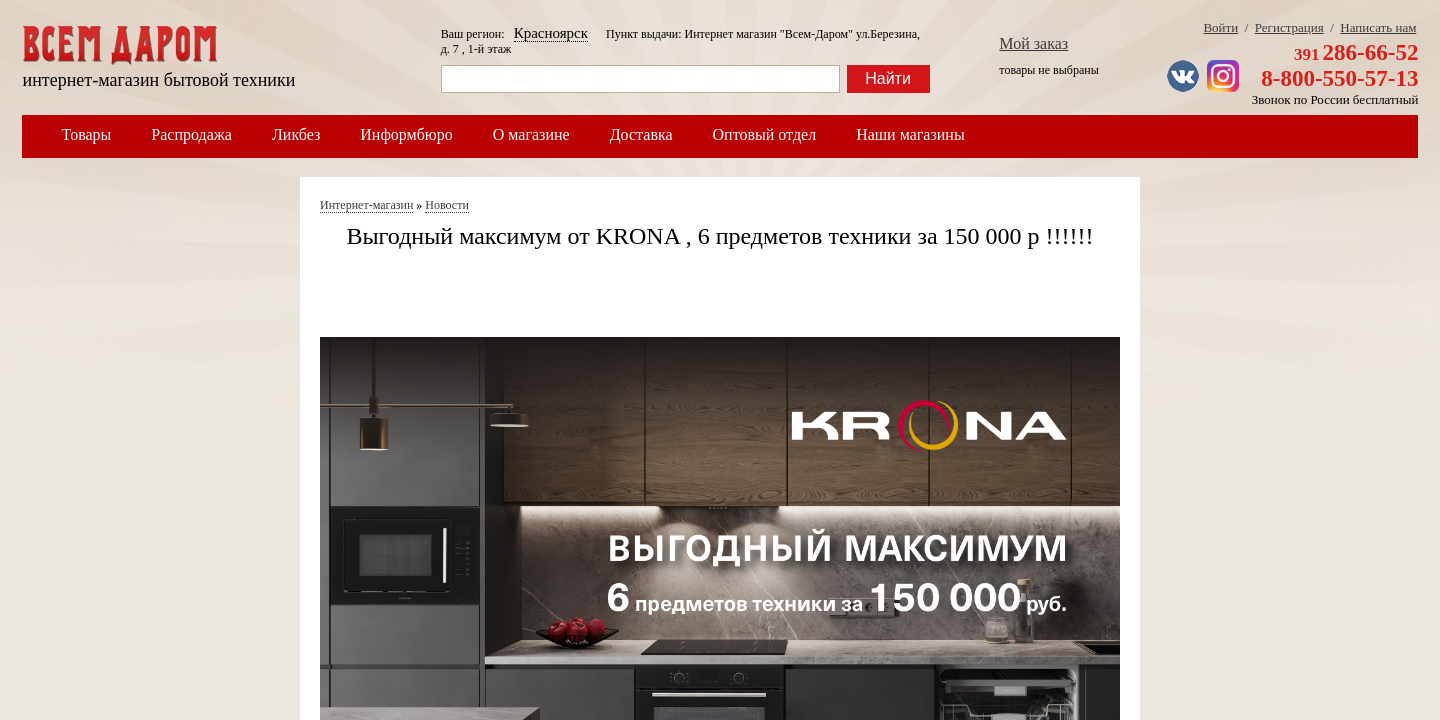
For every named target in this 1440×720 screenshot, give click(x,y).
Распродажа (191, 134)
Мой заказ (1033, 43)
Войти (1220, 27)
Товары (87, 134)
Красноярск (551, 33)
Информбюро (406, 134)
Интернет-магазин (366, 205)
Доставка (641, 134)
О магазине (531, 134)
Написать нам (1378, 27)
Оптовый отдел (765, 134)
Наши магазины (910, 134)
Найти (888, 78)
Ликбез (296, 134)
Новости (447, 205)
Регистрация (1289, 27)
